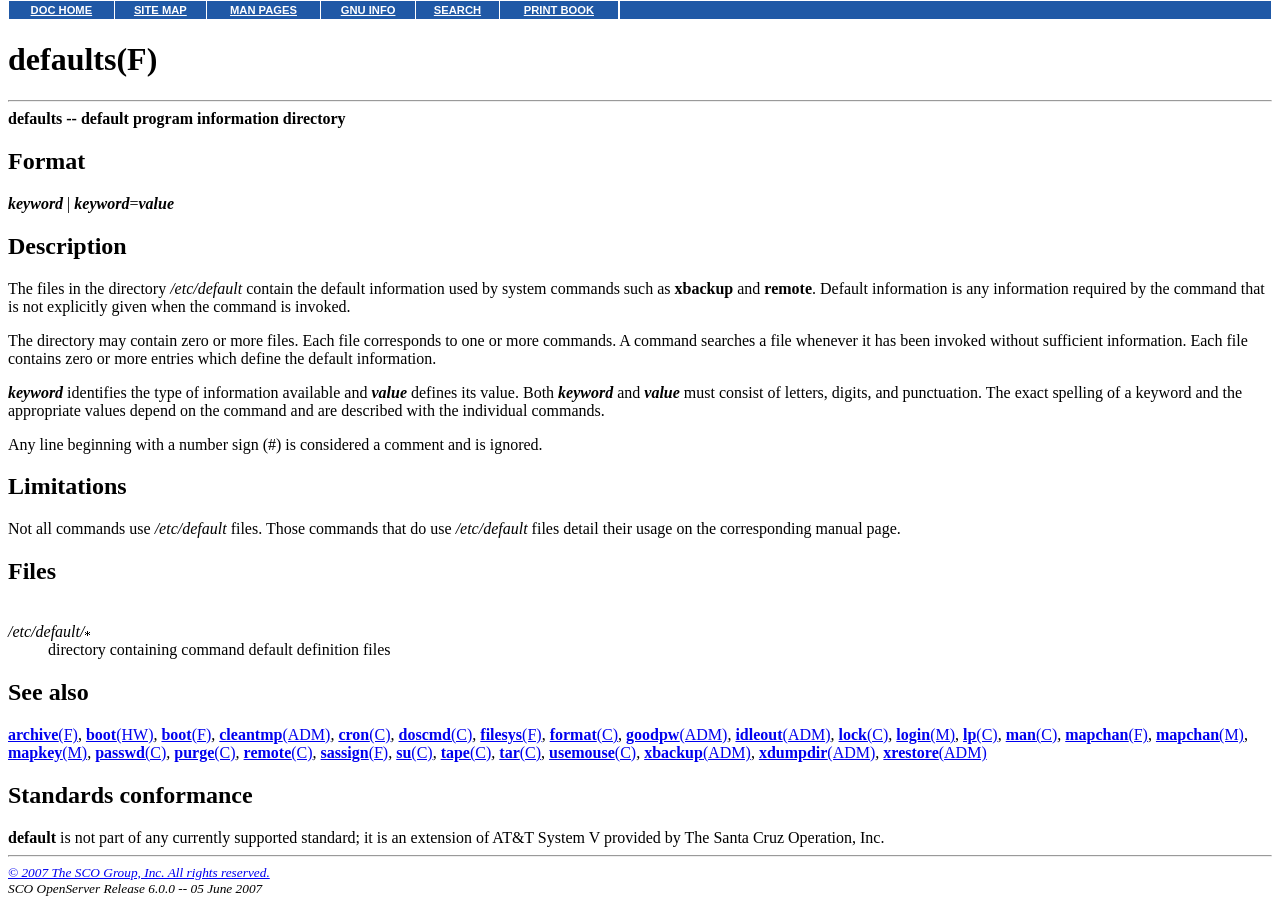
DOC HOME (62, 10)
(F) (43, 734)
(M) (925, 734)
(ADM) (274, 734)
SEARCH (457, 10)
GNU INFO (368, 10)
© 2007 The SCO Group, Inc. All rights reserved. (139, 872)
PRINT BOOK (559, 10)
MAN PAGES (263, 10)
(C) (364, 734)
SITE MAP (160, 10)
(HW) (120, 734)
